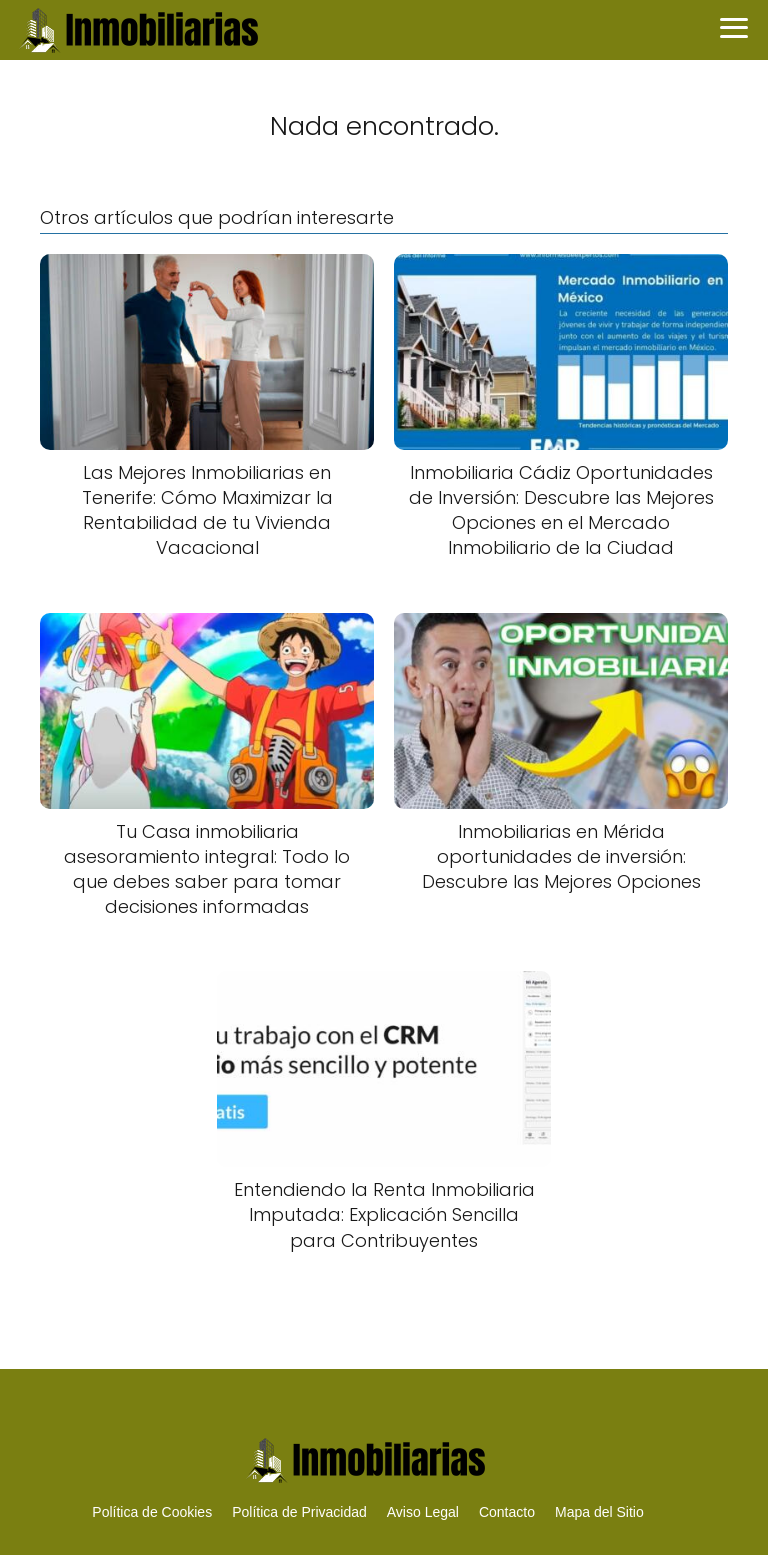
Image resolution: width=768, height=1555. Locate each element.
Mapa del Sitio (599, 1512)
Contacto (507, 1512)
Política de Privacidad (299, 1512)
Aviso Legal (423, 1512)
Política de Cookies (152, 1512)
